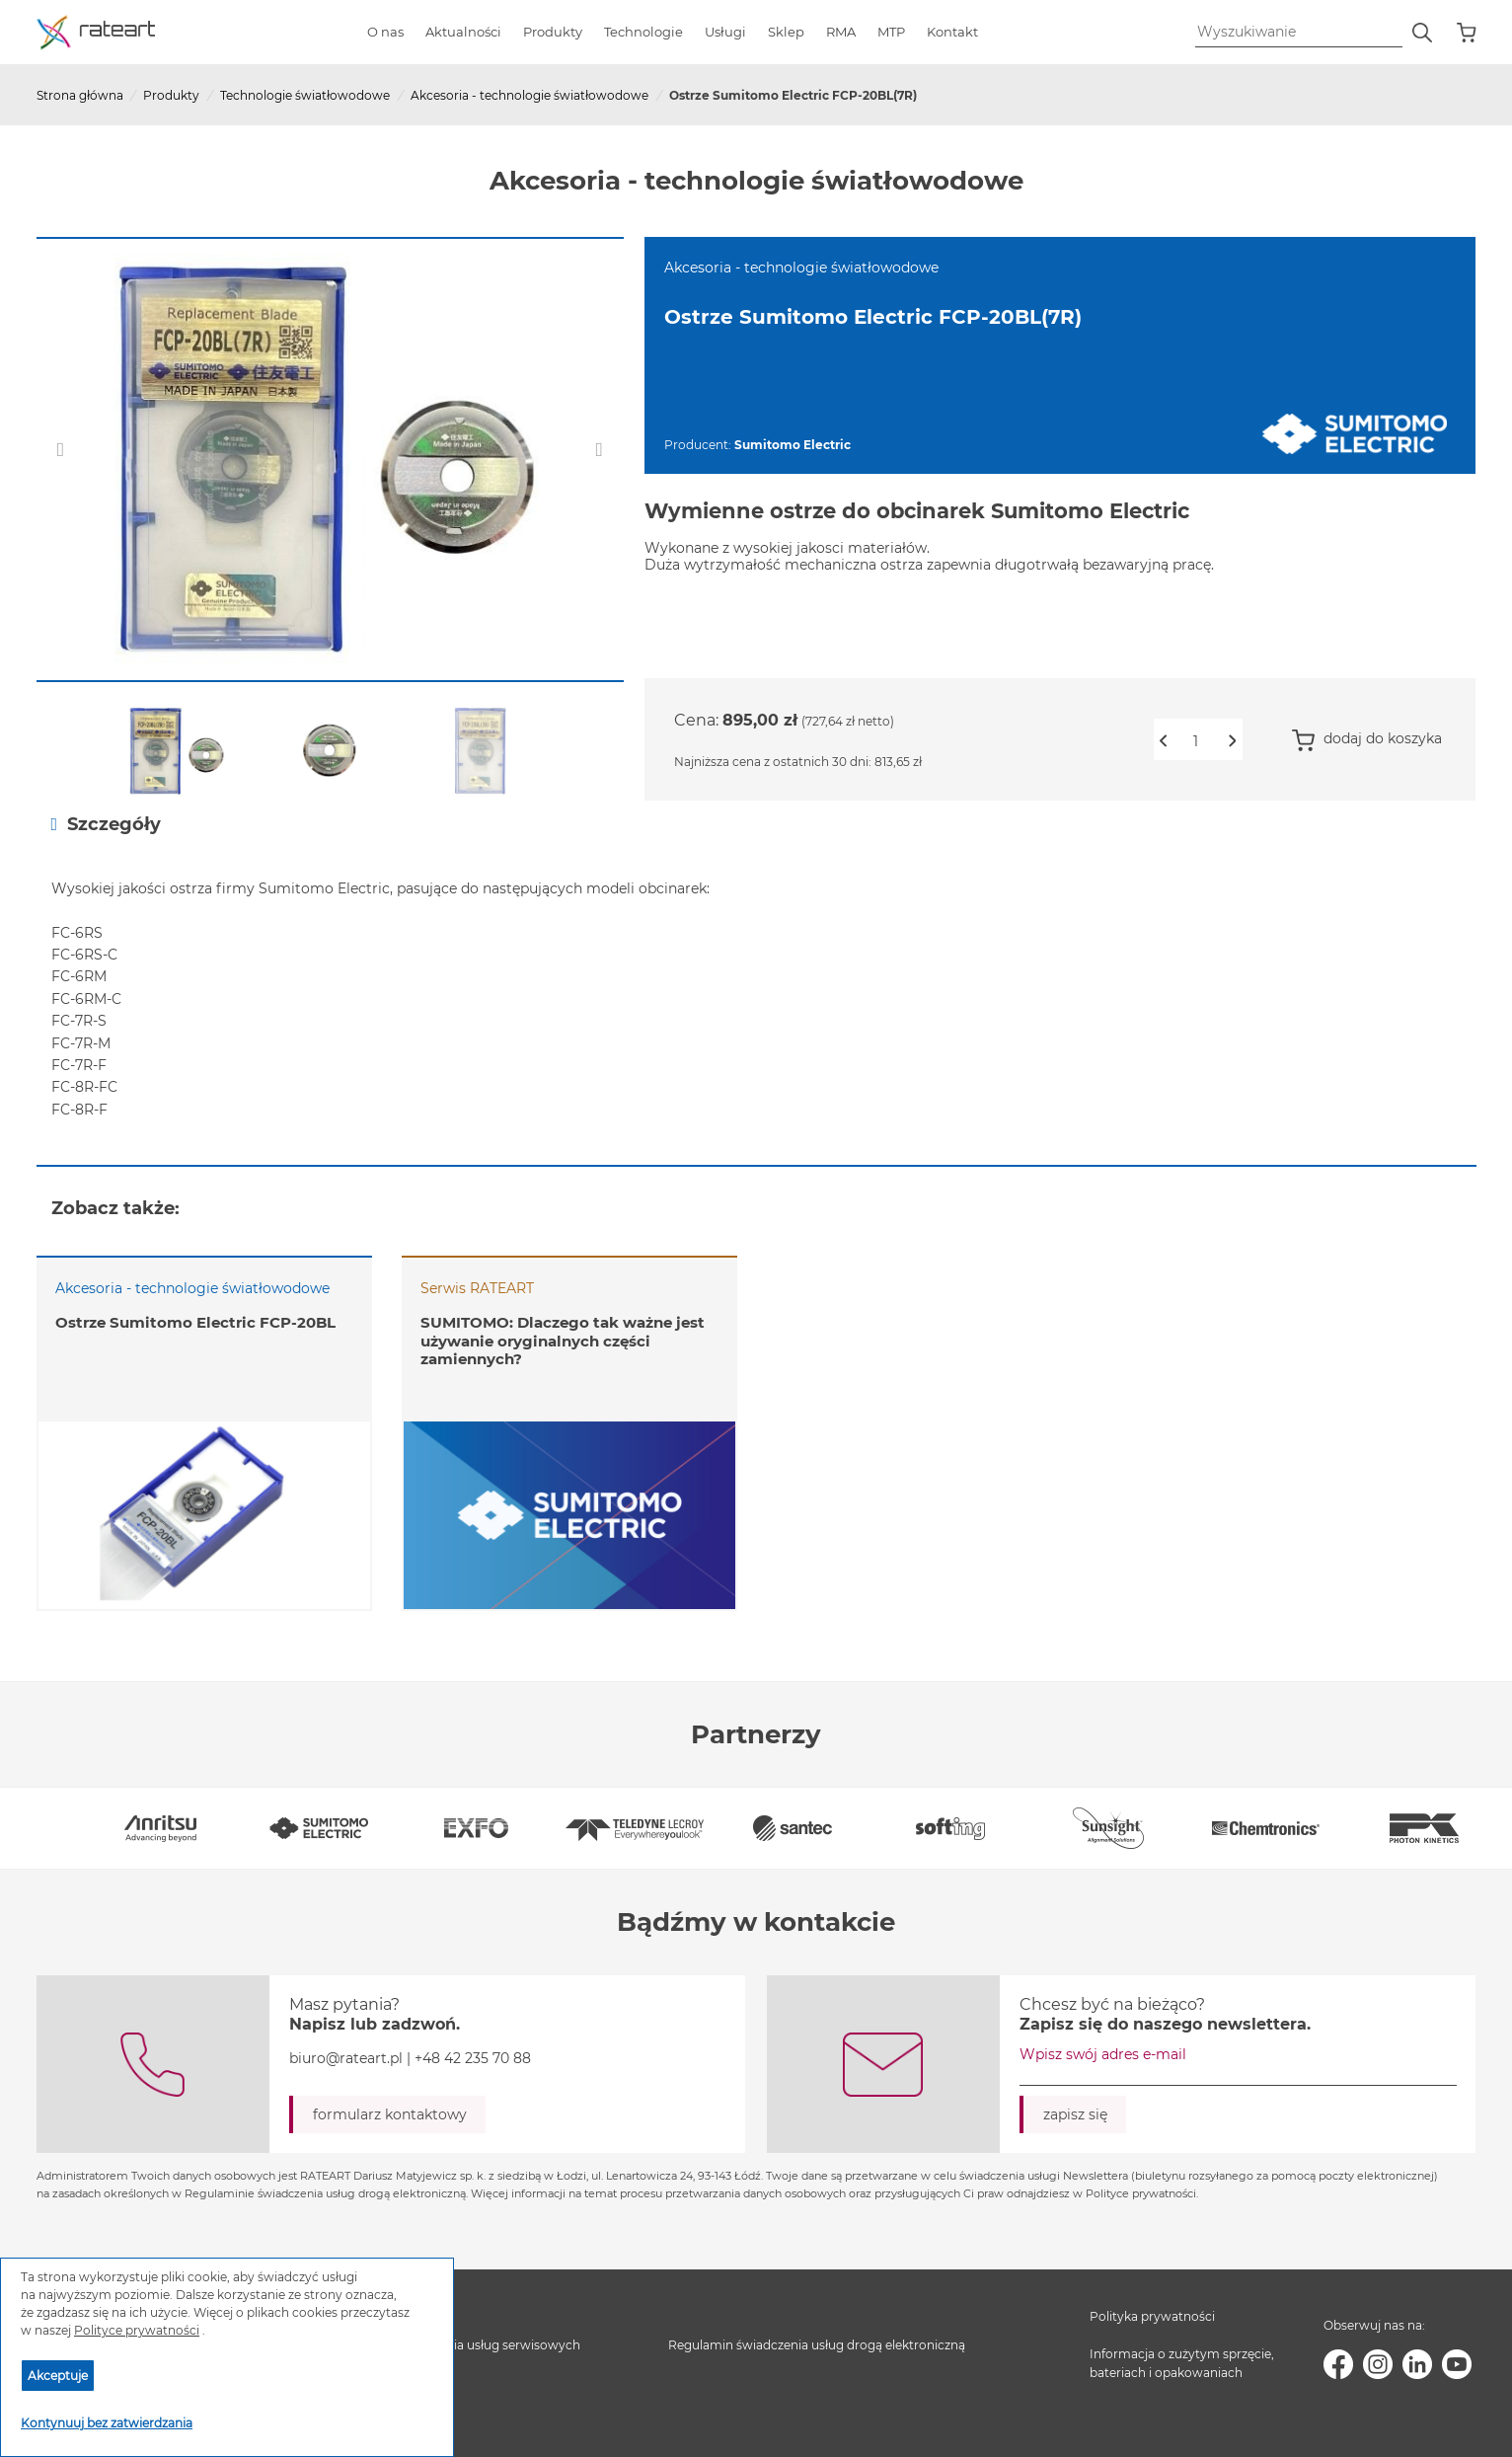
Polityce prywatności (136, 2330)
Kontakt (952, 31)
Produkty (552, 31)
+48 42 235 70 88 (473, 2058)
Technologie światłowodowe (305, 95)
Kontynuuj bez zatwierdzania (106, 2423)
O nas (385, 31)
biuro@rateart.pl (346, 2058)
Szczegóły (106, 823)
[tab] (756, 824)
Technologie (643, 31)
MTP (891, 31)
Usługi (725, 31)
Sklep (786, 31)
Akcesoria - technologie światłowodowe (529, 95)
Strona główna (80, 95)
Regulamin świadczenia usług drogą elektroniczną (816, 2345)
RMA (841, 31)
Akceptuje (58, 2375)
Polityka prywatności (1152, 2316)
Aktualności (463, 31)
